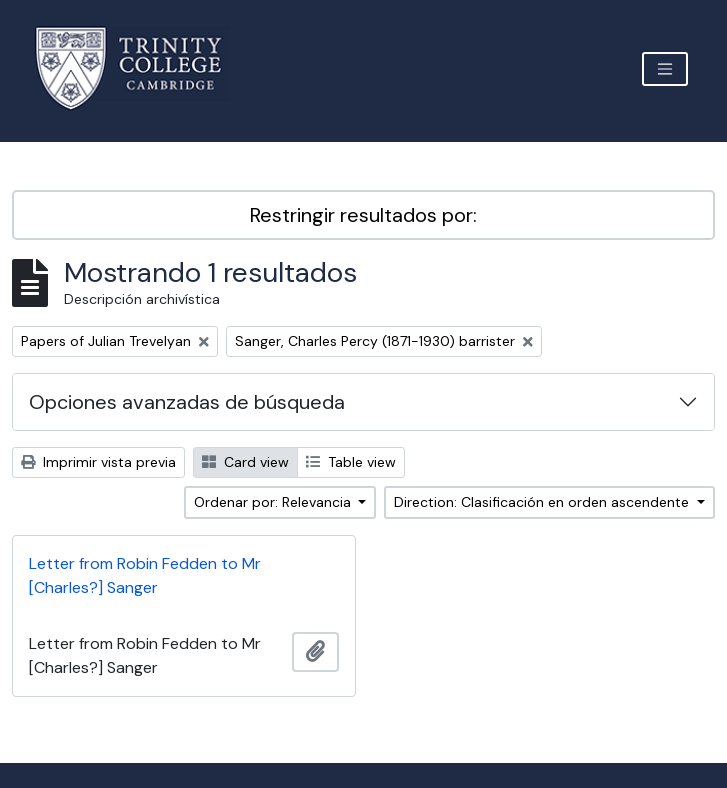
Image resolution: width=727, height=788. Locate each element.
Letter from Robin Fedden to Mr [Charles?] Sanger (145, 575)
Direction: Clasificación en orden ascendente (543, 502)
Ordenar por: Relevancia (274, 502)
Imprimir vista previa (98, 462)
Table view (351, 462)
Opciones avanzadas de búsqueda (187, 402)
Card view (245, 462)
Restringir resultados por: (363, 215)
